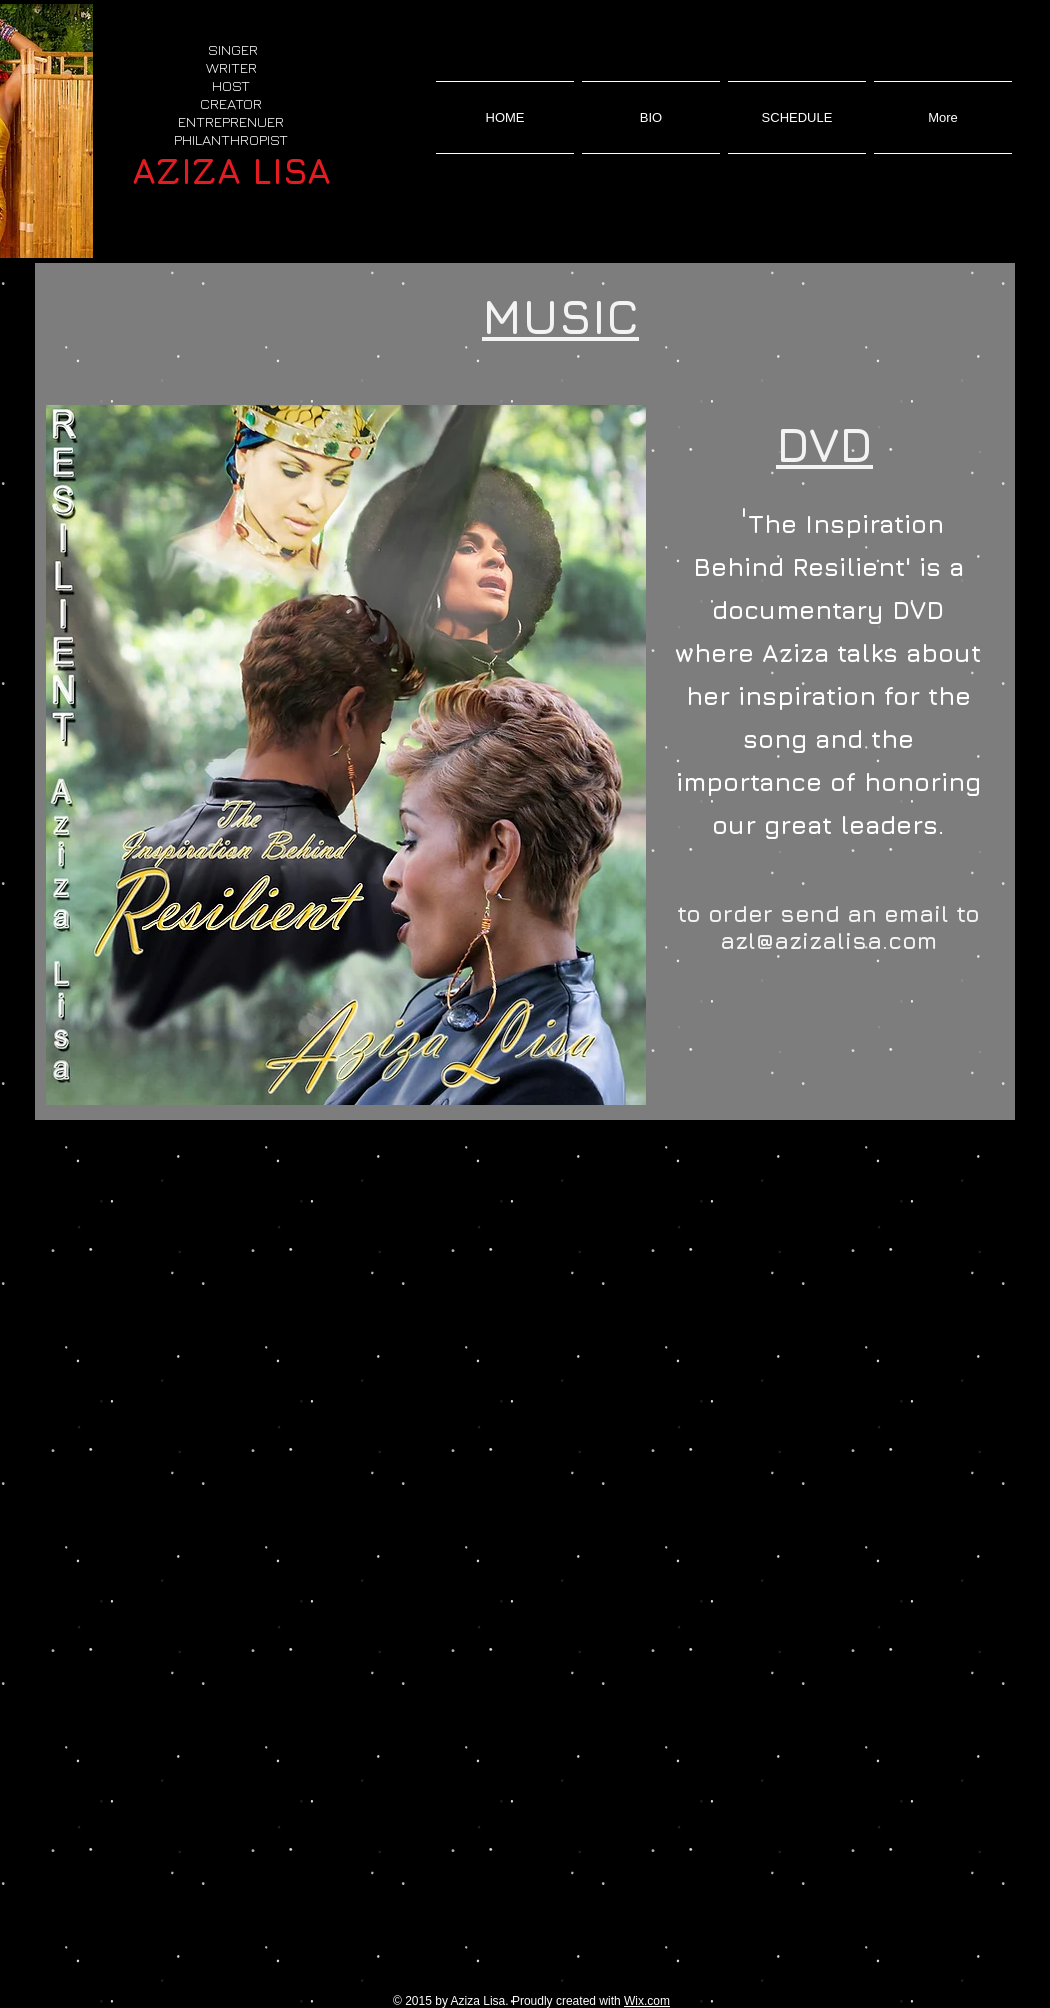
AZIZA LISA (231, 170)
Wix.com (647, 2001)
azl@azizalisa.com (828, 940)
